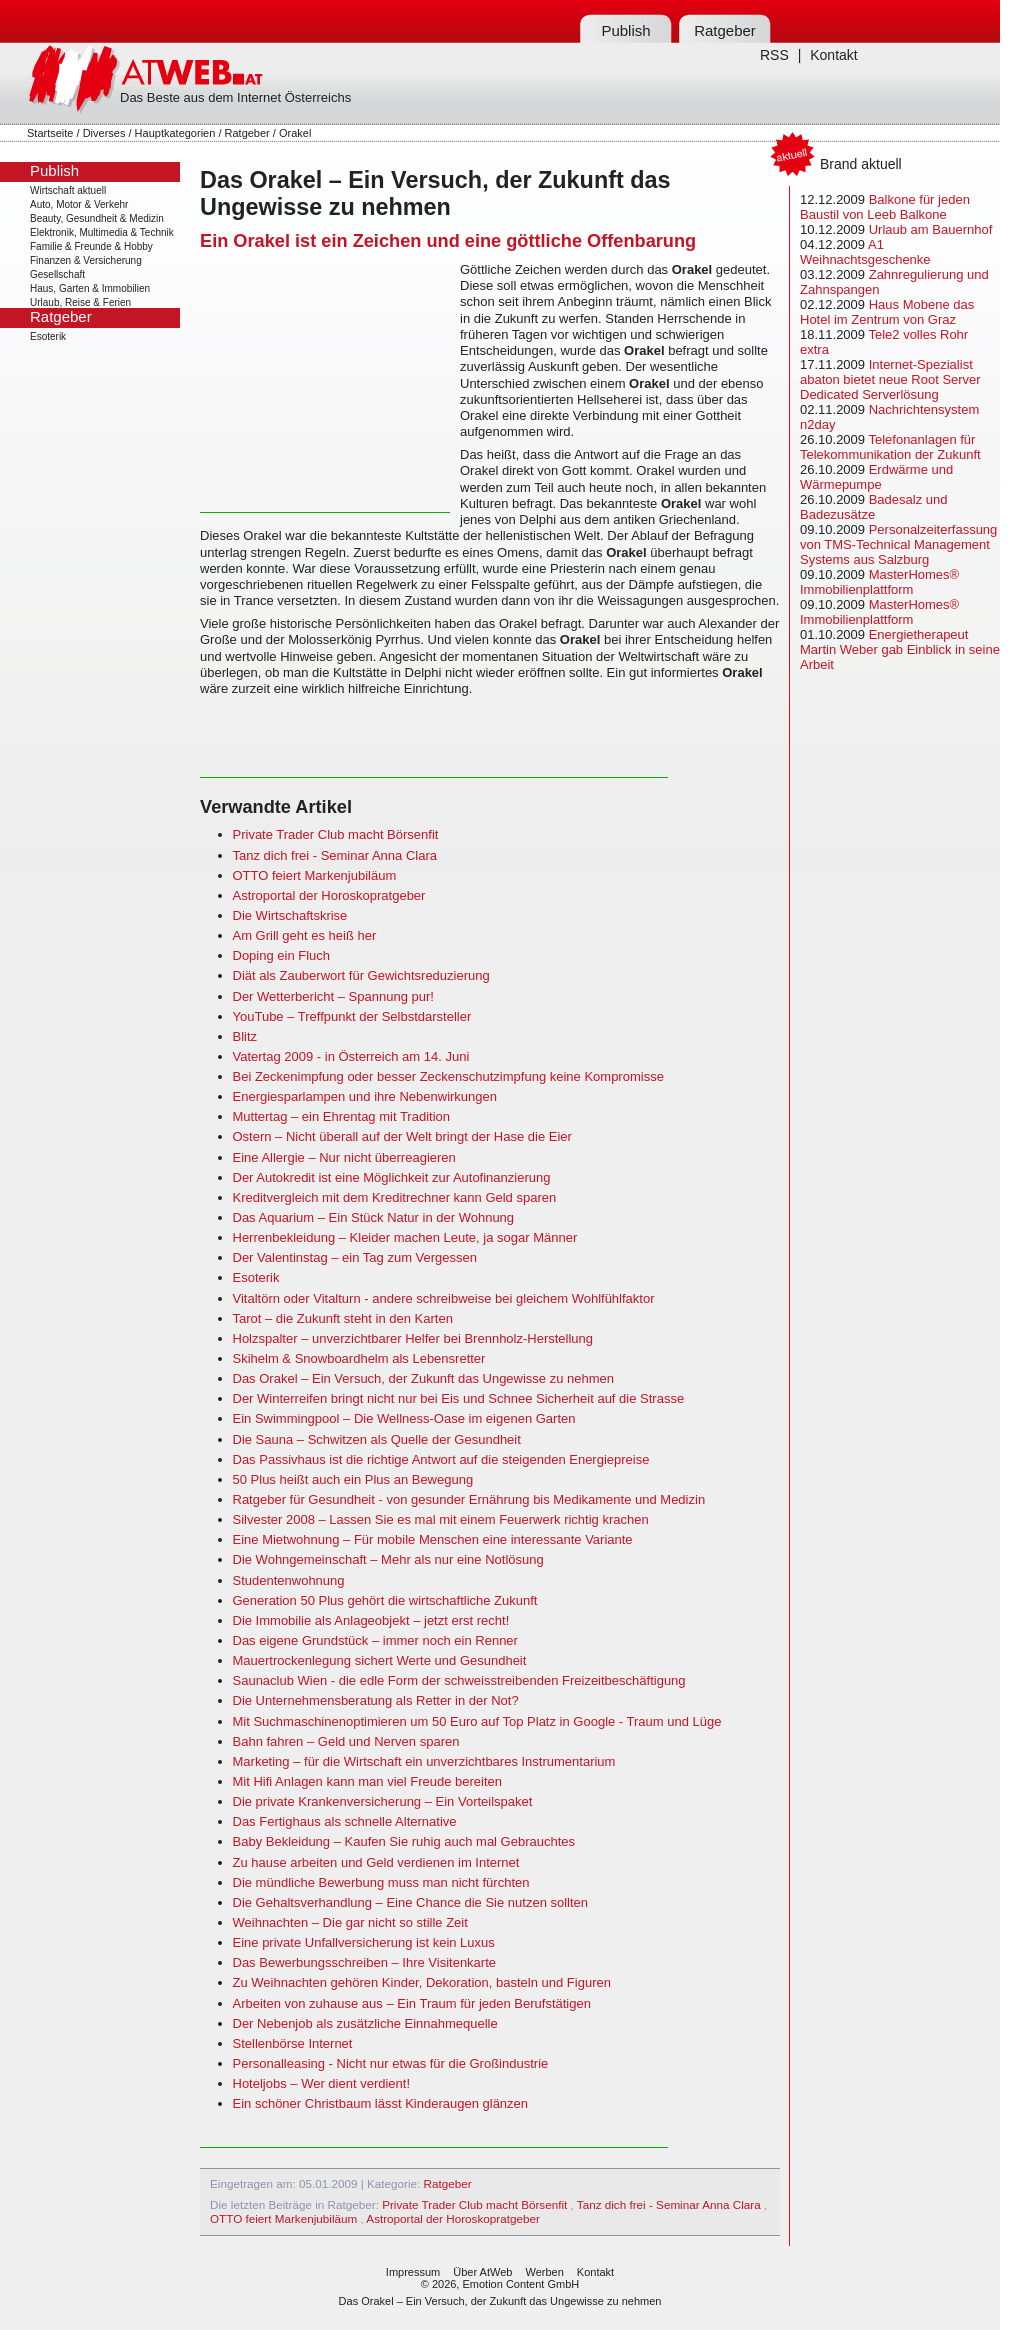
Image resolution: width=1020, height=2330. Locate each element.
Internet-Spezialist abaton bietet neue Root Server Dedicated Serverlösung (890, 379)
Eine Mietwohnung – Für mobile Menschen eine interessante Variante (433, 1539)
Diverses (104, 133)
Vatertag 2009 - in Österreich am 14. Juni (351, 1056)
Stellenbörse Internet (293, 2043)
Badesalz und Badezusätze (873, 507)
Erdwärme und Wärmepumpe (876, 477)
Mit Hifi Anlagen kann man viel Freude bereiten (368, 1781)
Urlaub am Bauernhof (931, 229)
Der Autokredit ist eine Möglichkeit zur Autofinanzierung (392, 1177)
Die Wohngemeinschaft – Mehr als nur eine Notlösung (388, 1559)
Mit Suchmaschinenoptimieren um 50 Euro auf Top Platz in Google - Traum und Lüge (477, 1721)
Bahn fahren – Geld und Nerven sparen (346, 1741)
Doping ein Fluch (282, 955)
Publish (625, 30)
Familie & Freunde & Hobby (91, 246)
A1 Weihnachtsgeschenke (865, 252)
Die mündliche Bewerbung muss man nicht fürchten (381, 1882)
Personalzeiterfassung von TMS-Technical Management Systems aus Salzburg (898, 544)
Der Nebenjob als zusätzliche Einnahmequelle (365, 2023)
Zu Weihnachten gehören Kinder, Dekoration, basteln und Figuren (422, 1982)
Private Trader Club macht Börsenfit (336, 834)
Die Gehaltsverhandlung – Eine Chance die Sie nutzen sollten (411, 1902)
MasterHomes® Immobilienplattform (879, 582)
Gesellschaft (57, 274)
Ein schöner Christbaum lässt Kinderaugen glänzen (381, 2103)
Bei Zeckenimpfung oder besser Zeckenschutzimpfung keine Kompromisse (448, 1076)
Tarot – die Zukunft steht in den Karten (343, 1318)
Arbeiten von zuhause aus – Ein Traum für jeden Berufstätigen (412, 2003)
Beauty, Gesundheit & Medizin (97, 218)
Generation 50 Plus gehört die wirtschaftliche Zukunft (385, 1600)
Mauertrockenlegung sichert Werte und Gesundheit (380, 1660)
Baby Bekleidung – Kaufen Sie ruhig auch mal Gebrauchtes (404, 1841)
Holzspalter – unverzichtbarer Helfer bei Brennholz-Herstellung (413, 1338)
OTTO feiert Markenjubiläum (315, 875)
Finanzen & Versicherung (86, 260)
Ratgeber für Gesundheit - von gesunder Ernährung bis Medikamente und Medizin (469, 1499)
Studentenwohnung (289, 1580)
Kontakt (833, 55)
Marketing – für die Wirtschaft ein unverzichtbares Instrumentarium (424, 1761)
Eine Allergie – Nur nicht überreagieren (344, 1157)
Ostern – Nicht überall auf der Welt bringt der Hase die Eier (402, 1136)
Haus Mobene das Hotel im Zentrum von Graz (887, 312)
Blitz (245, 1036)
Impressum (413, 2272)
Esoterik (48, 336)
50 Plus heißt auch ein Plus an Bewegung (353, 1479)
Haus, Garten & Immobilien (90, 288)
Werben (544, 2272)
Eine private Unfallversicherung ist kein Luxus (364, 1942)
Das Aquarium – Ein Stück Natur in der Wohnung (374, 1217)
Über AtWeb (482, 2272)
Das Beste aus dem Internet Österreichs (235, 97)
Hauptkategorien (175, 133)
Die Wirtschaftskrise (290, 915)
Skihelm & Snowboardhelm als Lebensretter (359, 1358)
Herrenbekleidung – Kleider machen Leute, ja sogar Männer (405, 1237)
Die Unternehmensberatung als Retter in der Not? (376, 1700)
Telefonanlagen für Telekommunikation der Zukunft (890, 447)
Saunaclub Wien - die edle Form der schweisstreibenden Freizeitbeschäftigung (459, 1680)
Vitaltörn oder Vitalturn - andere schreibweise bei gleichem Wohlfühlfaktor (444, 1298)
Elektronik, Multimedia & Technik (102, 232)
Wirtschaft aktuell (68, 190)
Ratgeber (725, 30)
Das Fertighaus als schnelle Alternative (345, 1821)
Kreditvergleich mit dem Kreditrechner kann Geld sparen (395, 1197)
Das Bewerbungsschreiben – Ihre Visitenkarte (365, 1962)
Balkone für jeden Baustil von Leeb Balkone (885, 207)
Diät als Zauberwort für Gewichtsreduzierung (361, 975)
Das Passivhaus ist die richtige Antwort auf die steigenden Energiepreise (441, 1459)
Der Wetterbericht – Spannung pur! (333, 996)
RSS (774, 55)
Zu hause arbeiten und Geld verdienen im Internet (376, 1862)
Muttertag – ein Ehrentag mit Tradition (342, 1116)
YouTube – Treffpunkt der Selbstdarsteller (352, 1016)
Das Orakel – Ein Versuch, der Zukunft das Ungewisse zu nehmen (424, 1378)
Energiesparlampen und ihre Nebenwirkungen (365, 1096)
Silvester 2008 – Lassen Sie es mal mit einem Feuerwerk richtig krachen (441, 1519)
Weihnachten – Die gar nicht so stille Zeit (350, 1922)
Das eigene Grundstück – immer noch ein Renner (375, 1640)
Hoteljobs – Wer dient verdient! (322, 2083)
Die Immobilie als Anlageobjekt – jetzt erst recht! (371, 1620)
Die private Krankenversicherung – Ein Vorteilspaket (383, 1801)
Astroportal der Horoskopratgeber (329, 895)
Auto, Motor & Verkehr (79, 204)
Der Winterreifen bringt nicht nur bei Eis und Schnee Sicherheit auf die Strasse (459, 1398)
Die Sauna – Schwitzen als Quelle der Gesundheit (377, 1439)
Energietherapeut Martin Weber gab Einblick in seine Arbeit (900, 649)
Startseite (50, 133)
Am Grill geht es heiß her (305, 935)
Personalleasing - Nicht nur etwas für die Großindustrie (391, 2063)
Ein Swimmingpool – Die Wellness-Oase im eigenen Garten (404, 1418)
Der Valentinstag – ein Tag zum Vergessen (355, 1257)
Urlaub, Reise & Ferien (80, 302)
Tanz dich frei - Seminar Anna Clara (335, 855)
